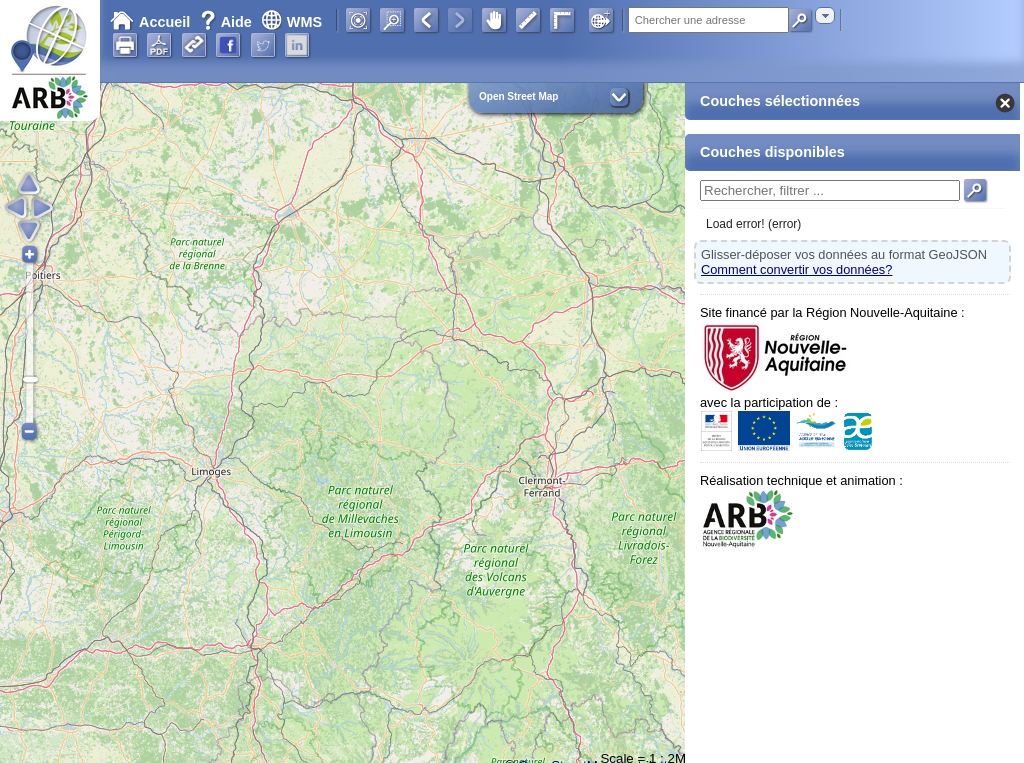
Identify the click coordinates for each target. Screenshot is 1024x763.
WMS (291, 22)
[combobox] (825, 15)
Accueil (150, 22)
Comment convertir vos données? (796, 269)
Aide (228, 22)
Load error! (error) (753, 224)
